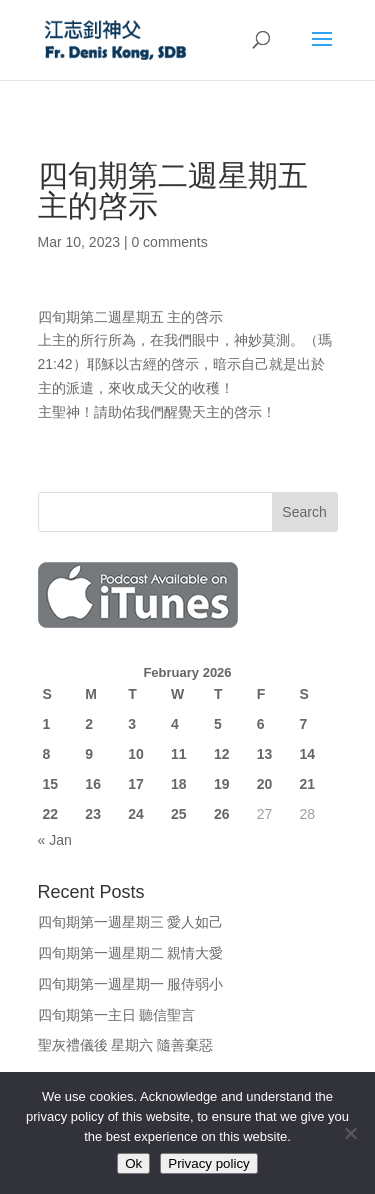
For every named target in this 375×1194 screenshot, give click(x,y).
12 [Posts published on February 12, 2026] (222, 754)
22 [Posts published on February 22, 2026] (51, 814)
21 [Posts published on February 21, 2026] (308, 784)
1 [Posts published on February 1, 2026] (47, 724)
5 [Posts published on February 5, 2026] (218, 724)
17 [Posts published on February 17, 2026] (136, 784)
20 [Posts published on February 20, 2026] (265, 784)
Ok (133, 1163)
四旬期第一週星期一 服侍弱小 (131, 984)
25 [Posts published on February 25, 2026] (179, 814)
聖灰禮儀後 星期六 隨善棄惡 (126, 1045)
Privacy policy (208, 1163)
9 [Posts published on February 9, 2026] (89, 754)
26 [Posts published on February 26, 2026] (222, 814)
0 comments (169, 242)
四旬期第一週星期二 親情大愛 (131, 953)
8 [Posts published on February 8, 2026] (47, 754)
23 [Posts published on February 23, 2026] (93, 814)
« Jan (55, 840)
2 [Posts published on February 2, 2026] (89, 724)
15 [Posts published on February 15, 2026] (51, 784)
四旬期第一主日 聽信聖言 (117, 1015)
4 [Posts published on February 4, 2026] (175, 724)
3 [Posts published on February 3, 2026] (132, 724)
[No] (350, 1133)
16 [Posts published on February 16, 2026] (93, 784)
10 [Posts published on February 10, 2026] (136, 754)
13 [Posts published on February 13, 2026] (265, 754)
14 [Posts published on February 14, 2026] (308, 754)
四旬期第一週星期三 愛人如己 (131, 922)
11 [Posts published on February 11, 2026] (179, 754)
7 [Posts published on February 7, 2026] (304, 724)
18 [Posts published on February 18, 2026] (179, 784)
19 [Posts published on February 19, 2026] (222, 784)
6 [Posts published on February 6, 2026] (261, 724)
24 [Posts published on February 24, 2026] (136, 814)
